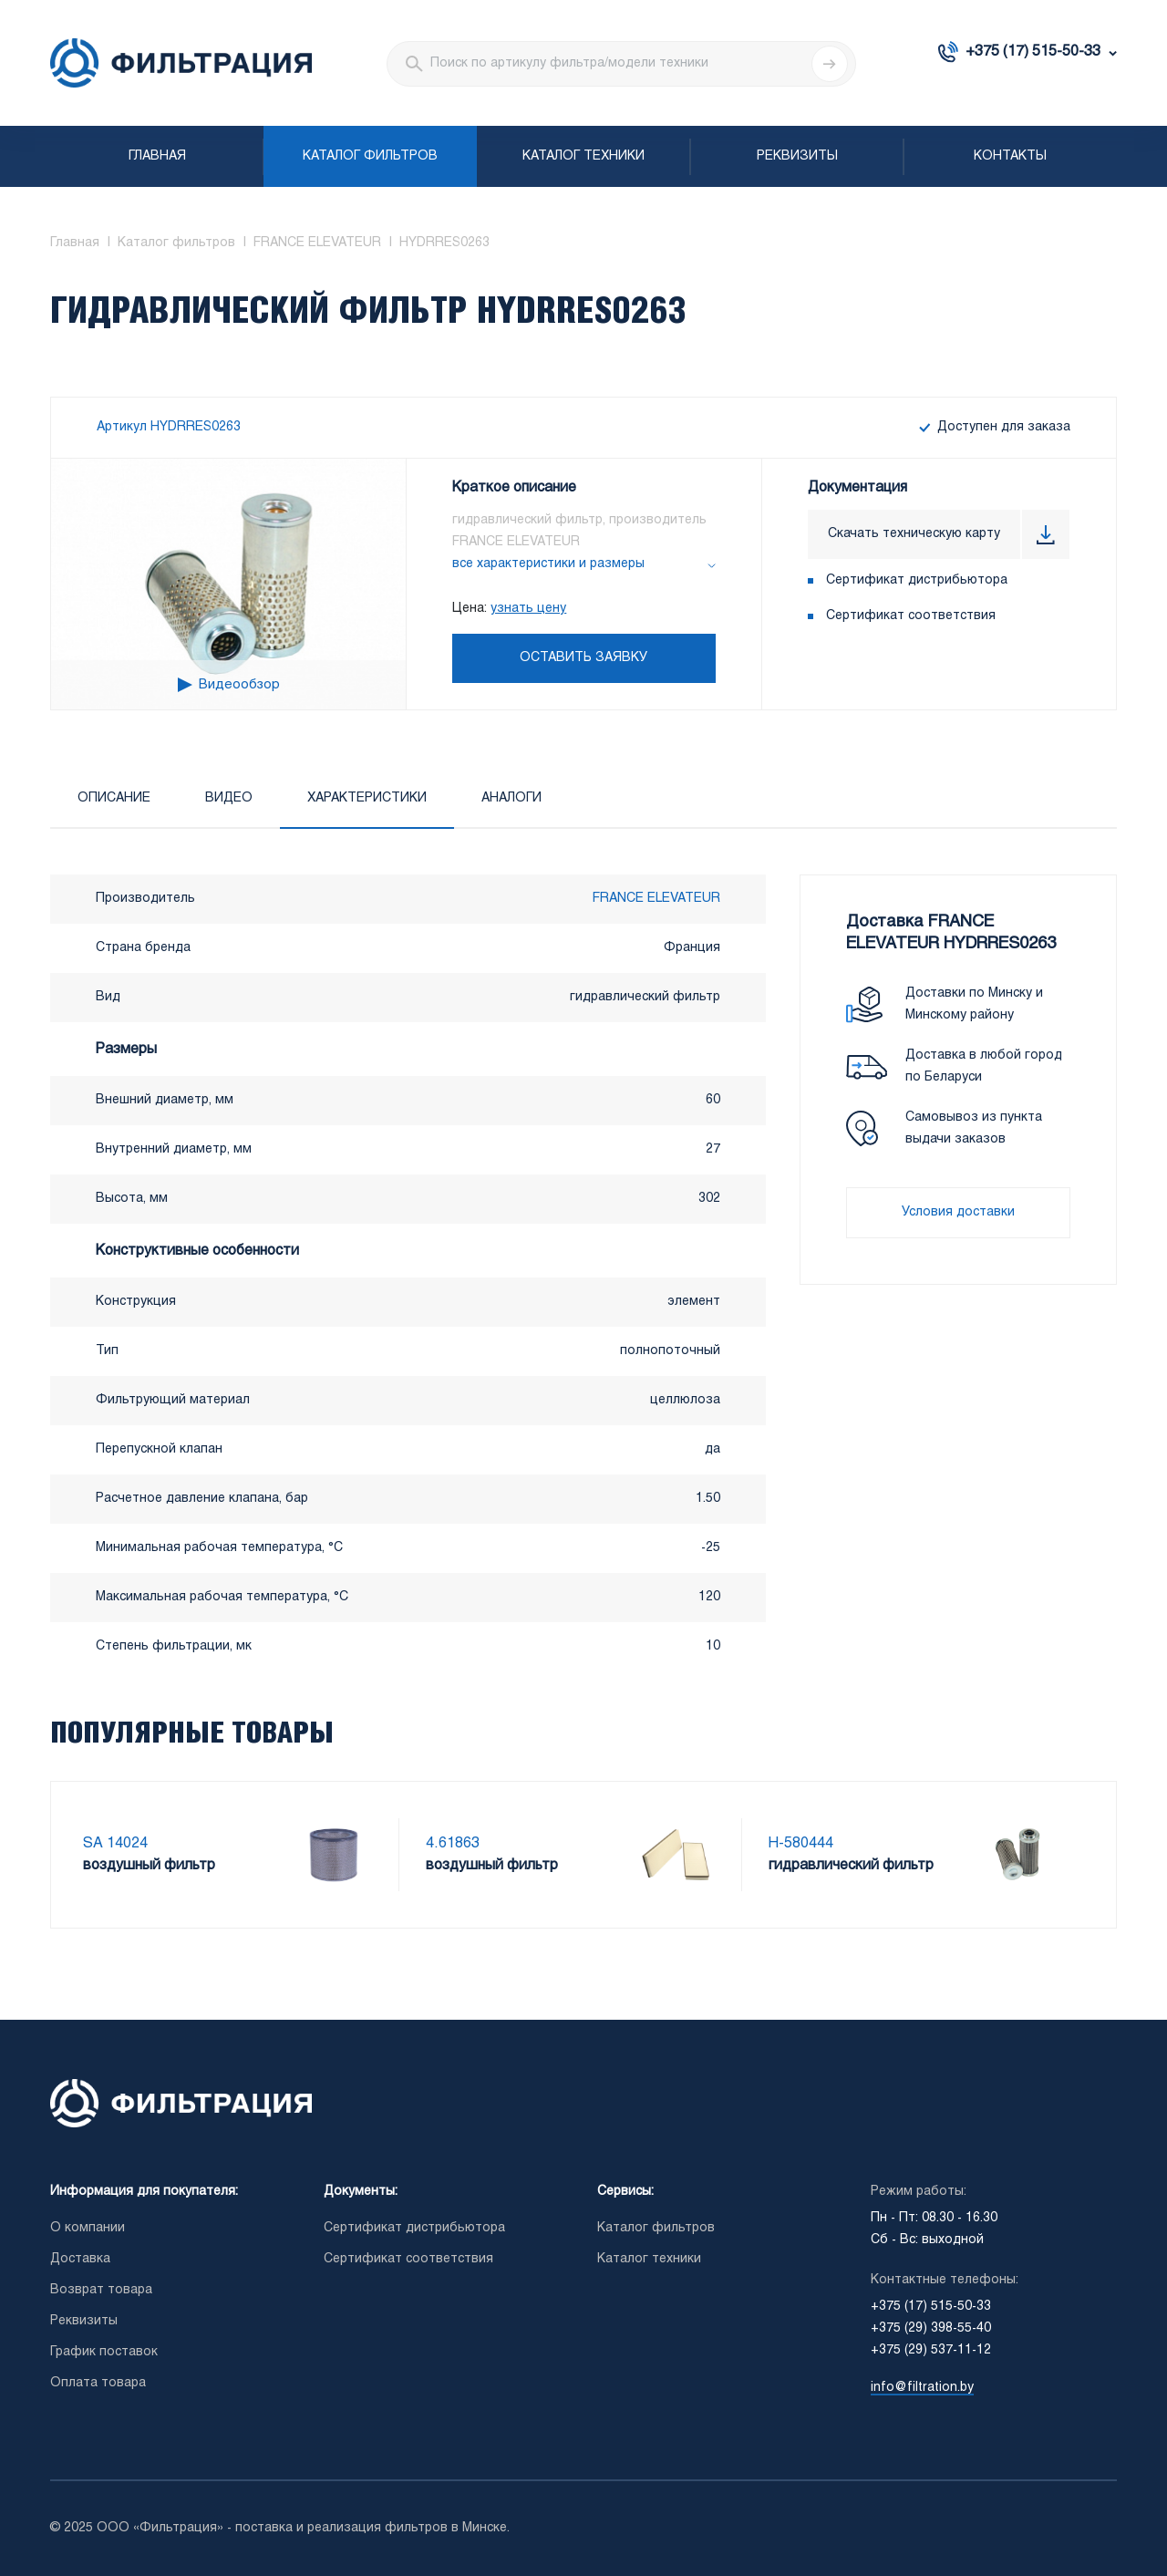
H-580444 (801, 1843)
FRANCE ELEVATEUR (656, 899)
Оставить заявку (583, 658)
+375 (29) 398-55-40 (931, 2328)
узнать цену (528, 609)
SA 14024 (115, 1843)
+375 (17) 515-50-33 (1033, 51)
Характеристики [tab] (367, 798)
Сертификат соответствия (911, 616)
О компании (87, 2228)
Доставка (80, 2259)
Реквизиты (797, 156)
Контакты (1010, 156)
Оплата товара (98, 2383)
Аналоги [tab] (511, 798)
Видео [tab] (229, 798)
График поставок (104, 2352)
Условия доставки (958, 1212)
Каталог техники (583, 156)
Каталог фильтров (370, 156)
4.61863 (453, 1843)
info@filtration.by (922, 2388)
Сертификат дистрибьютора (916, 580)
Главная (157, 156)
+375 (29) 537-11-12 (931, 2350)
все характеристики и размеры (548, 564)
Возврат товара (101, 2290)
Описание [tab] (113, 798)
